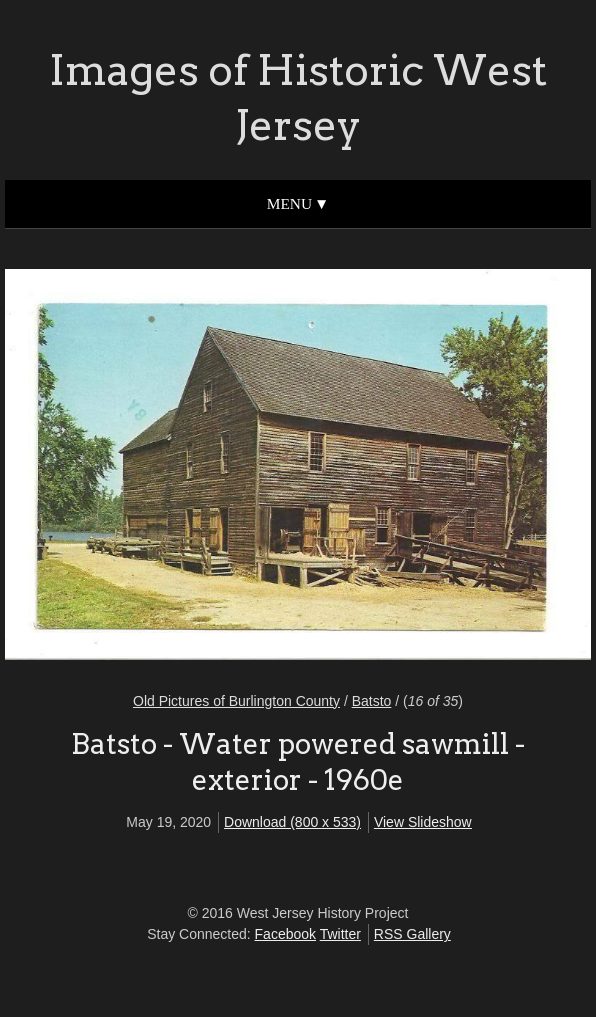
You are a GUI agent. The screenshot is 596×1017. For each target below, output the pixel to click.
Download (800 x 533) (292, 822)
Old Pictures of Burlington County (236, 701)
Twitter (340, 934)
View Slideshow (423, 822)
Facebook (285, 934)
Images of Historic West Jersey (298, 97)
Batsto (372, 701)
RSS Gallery (412, 934)
